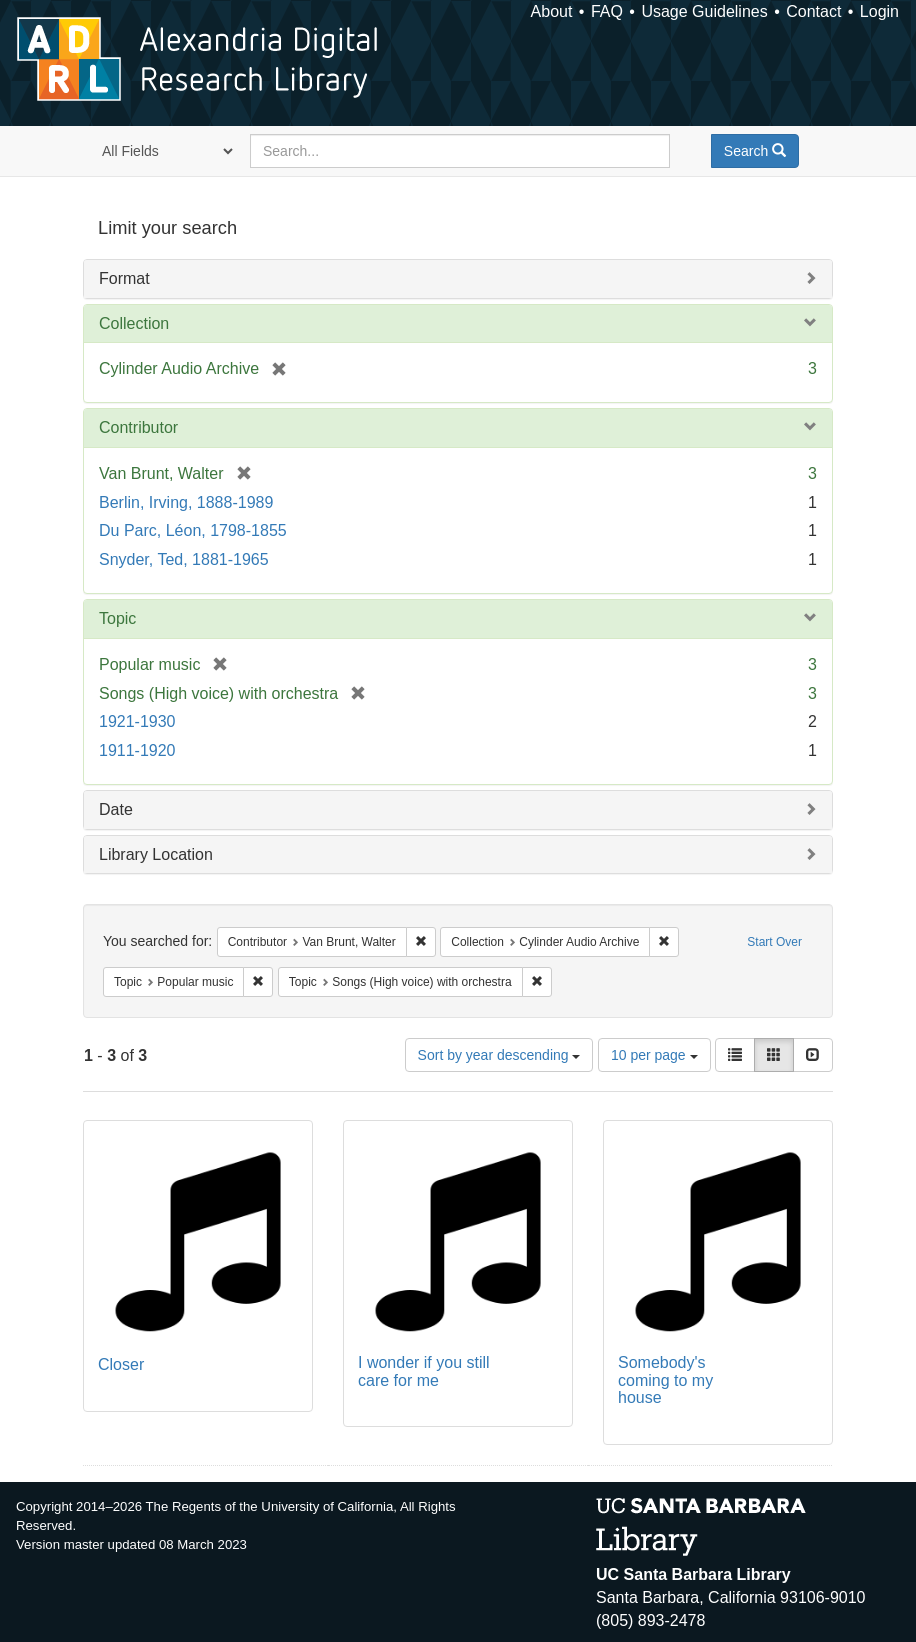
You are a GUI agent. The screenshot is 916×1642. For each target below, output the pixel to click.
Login (879, 11)
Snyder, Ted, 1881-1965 (184, 559)
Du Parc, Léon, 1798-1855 (193, 530)
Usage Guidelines (704, 11)
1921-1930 (137, 721)
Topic (117, 618)
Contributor (138, 427)
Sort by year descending (499, 1055)
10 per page (654, 1055)
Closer (121, 1364)
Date (116, 809)
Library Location (156, 854)
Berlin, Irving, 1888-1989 (186, 502)
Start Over (774, 942)
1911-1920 (137, 750)
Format (124, 278)
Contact (813, 11)
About (552, 11)
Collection (134, 323)
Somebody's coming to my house (665, 1380)
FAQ (607, 11)
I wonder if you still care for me (424, 1371)
